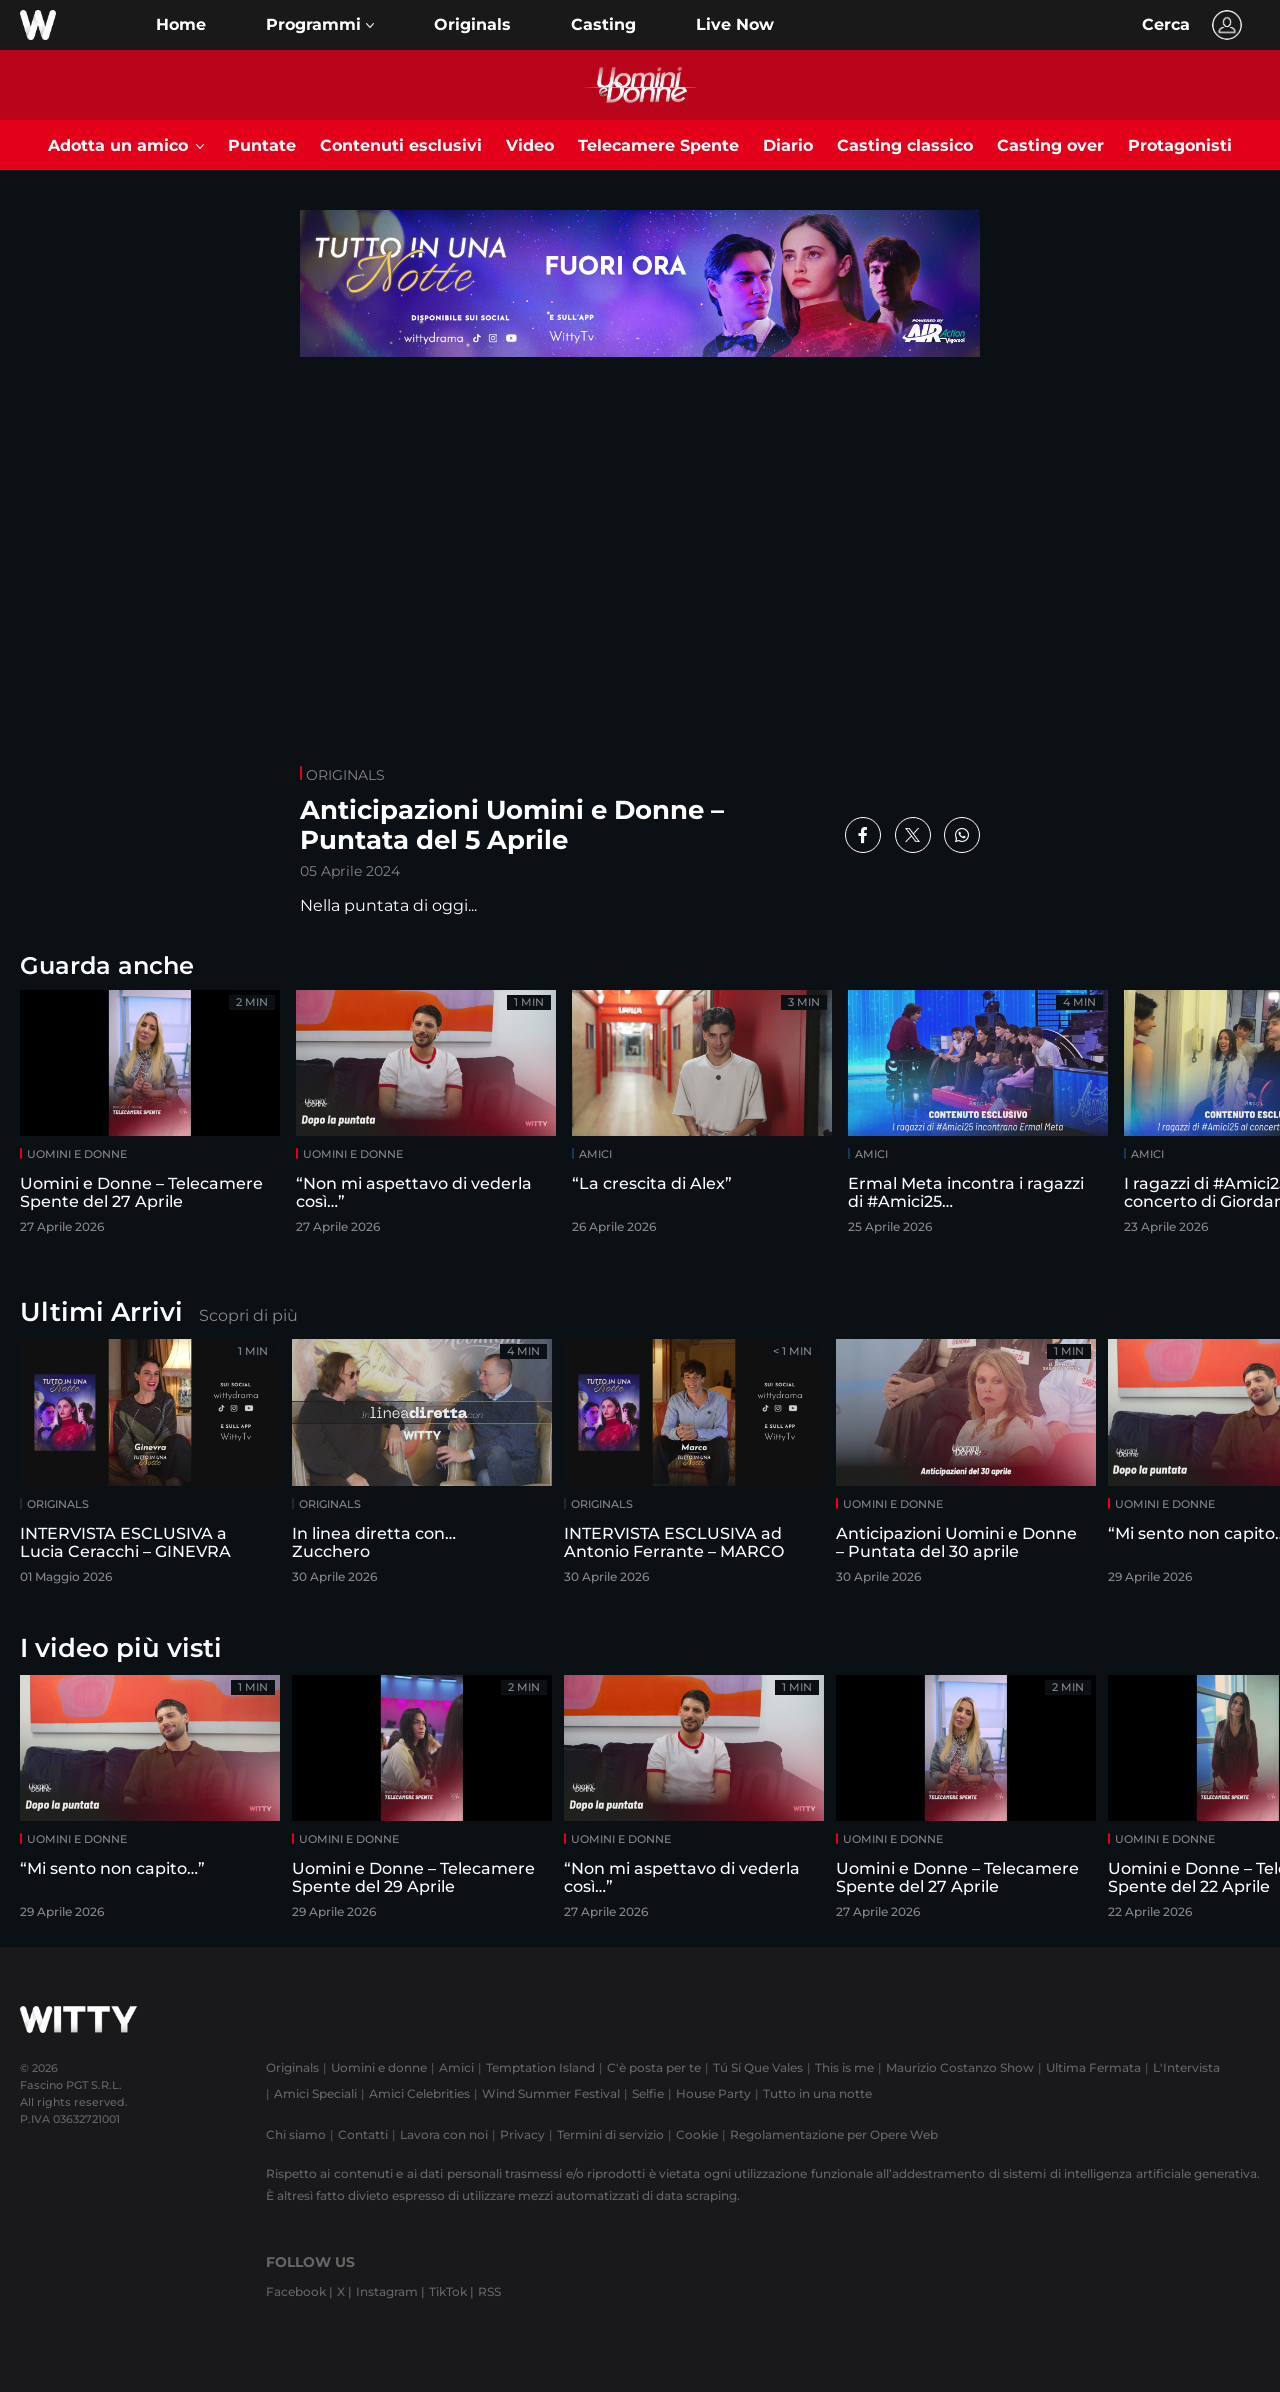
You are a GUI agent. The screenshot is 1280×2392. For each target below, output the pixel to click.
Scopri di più (248, 1315)
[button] (320, 25)
